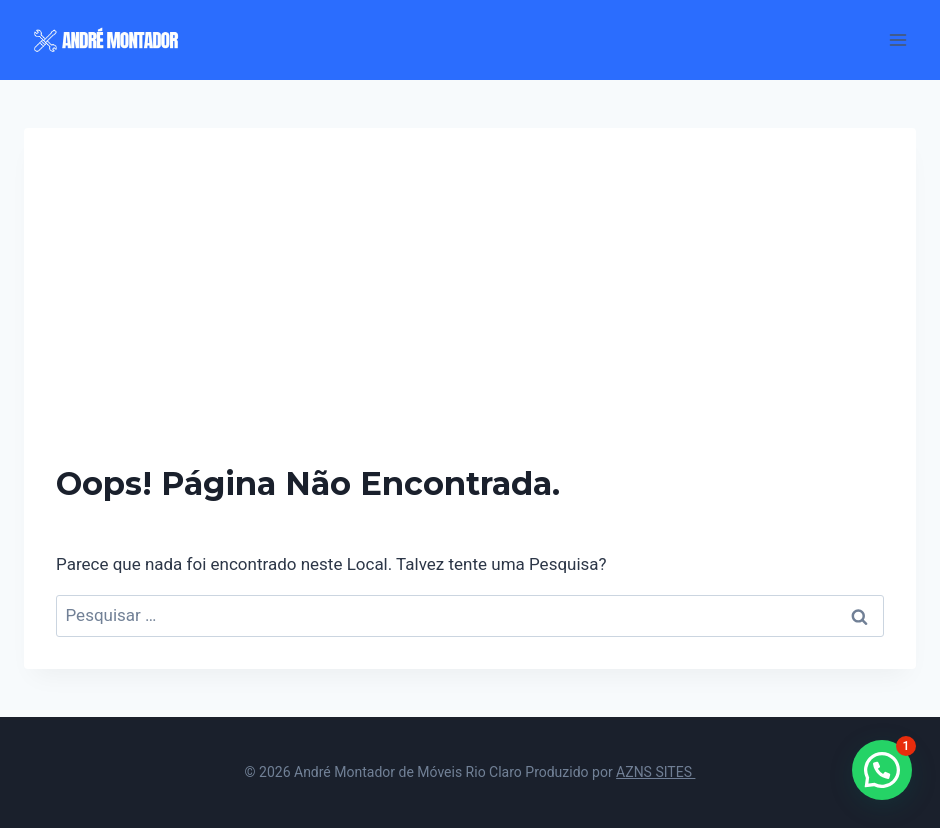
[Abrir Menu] (897, 39)
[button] (882, 770)
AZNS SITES (655, 772)
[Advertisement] (470, 310)
